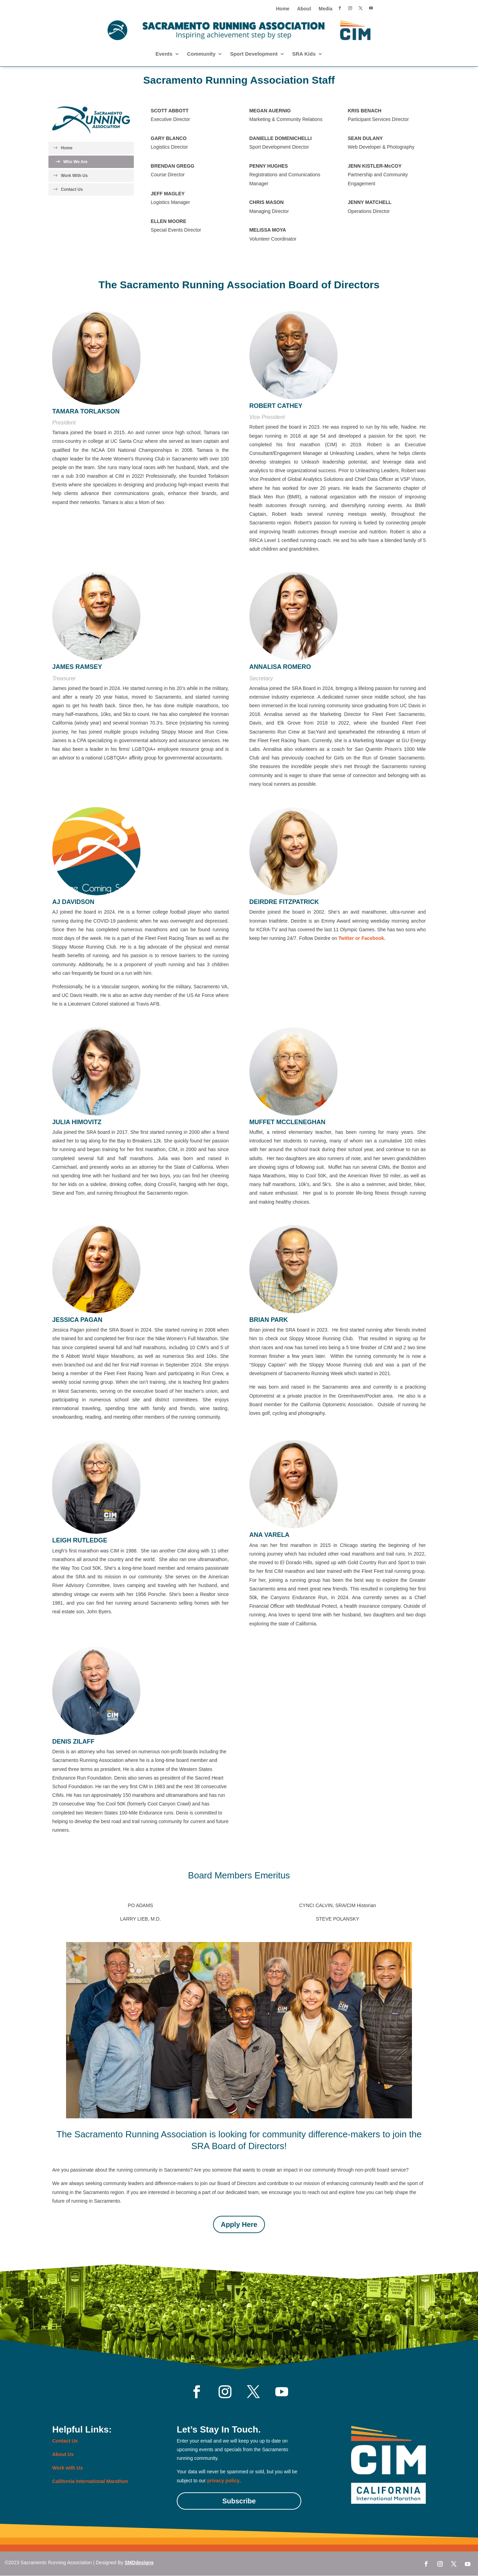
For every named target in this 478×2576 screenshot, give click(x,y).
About (304, 8)
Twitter (346, 938)
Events (163, 54)
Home (282, 8)
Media (325, 8)
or (357, 938)
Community (201, 54)
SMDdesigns (139, 2562)
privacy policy (223, 2480)
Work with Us (67, 2468)
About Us (63, 2454)
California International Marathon (90, 2481)
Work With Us (74, 175)
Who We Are (75, 161)
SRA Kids (304, 54)
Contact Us (72, 189)
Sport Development (254, 54)
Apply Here (239, 2224)
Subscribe (239, 2501)
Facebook (372, 938)
